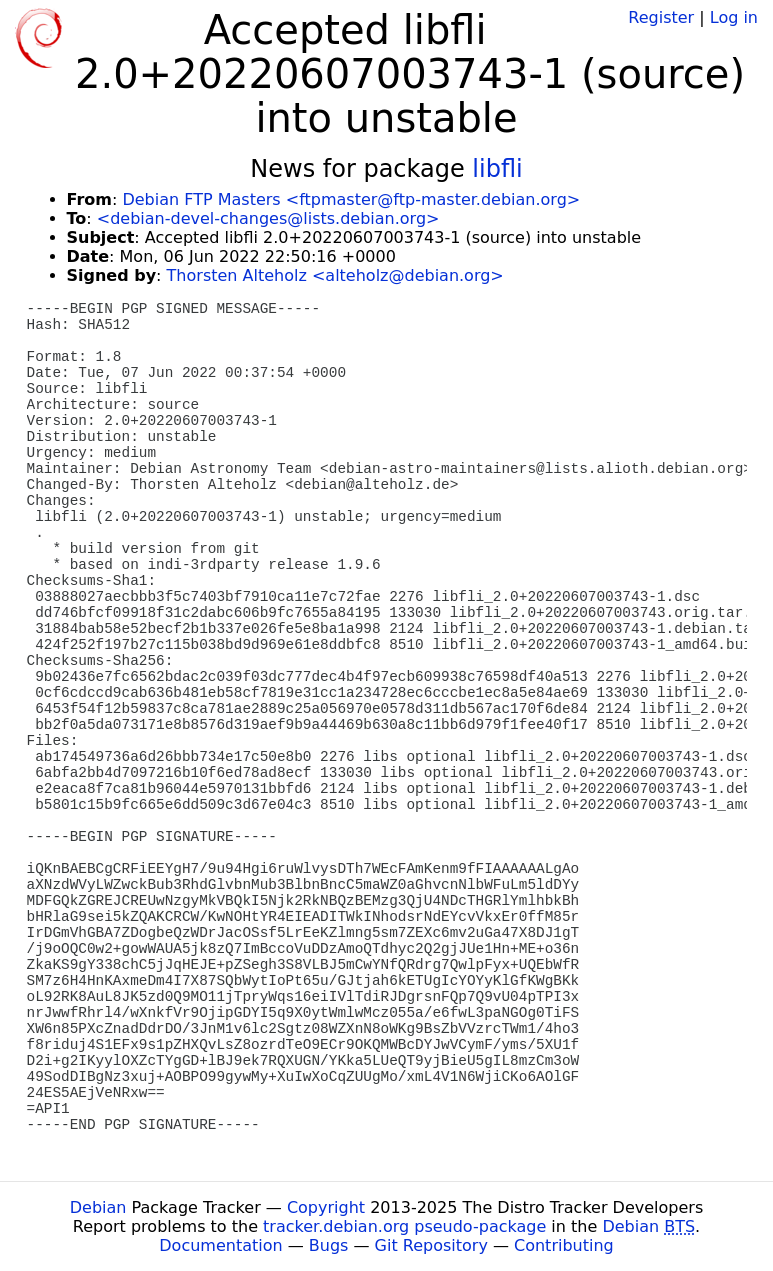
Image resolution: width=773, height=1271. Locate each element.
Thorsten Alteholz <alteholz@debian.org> (335, 275)
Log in (734, 17)
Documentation (220, 1245)
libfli (497, 169)
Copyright (326, 1207)
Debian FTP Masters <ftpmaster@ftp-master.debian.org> (351, 199)
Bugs (329, 1245)
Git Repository (431, 1245)
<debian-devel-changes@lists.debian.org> (268, 218)
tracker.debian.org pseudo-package (404, 1226)
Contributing (564, 1245)
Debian (98, 1207)
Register (661, 17)
